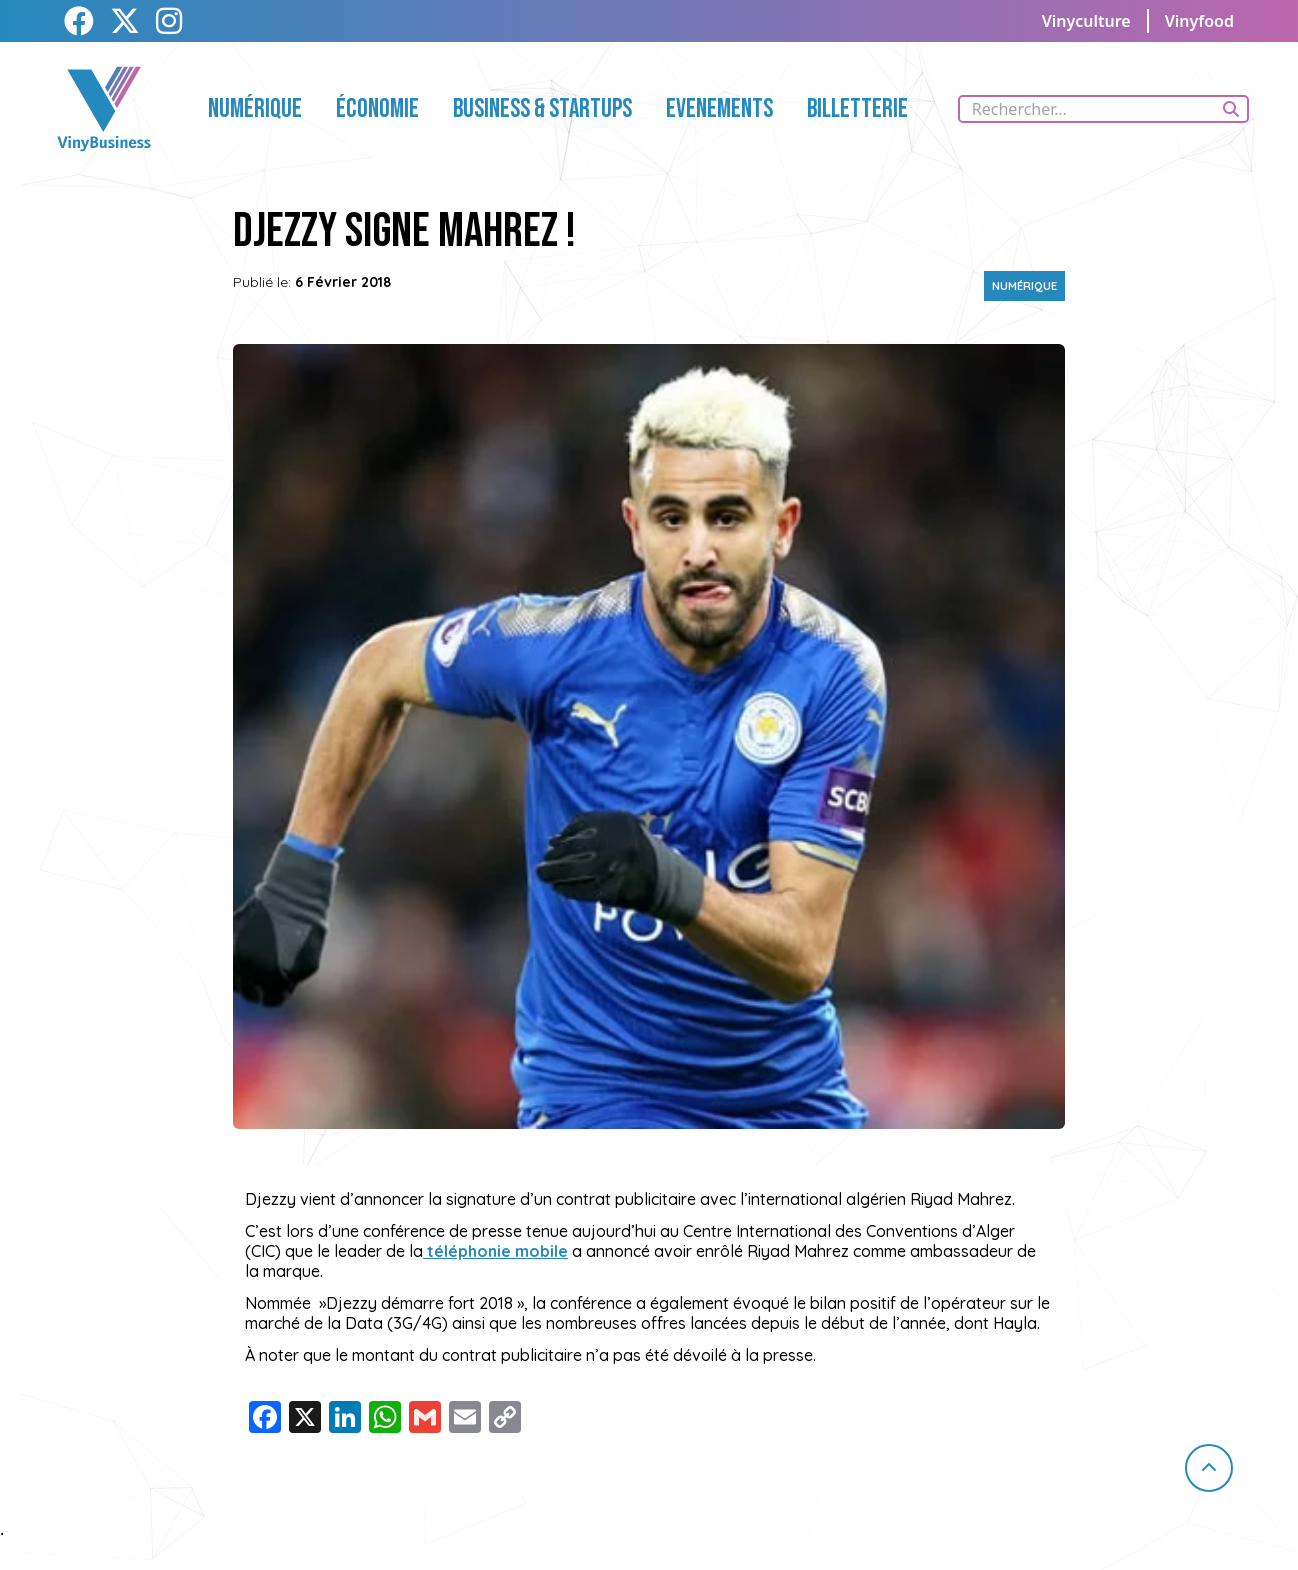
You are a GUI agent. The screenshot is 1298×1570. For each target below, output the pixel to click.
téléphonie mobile (495, 1251)
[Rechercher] (1231, 109)
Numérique (1024, 286)
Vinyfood (1199, 21)
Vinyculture (1086, 21)
